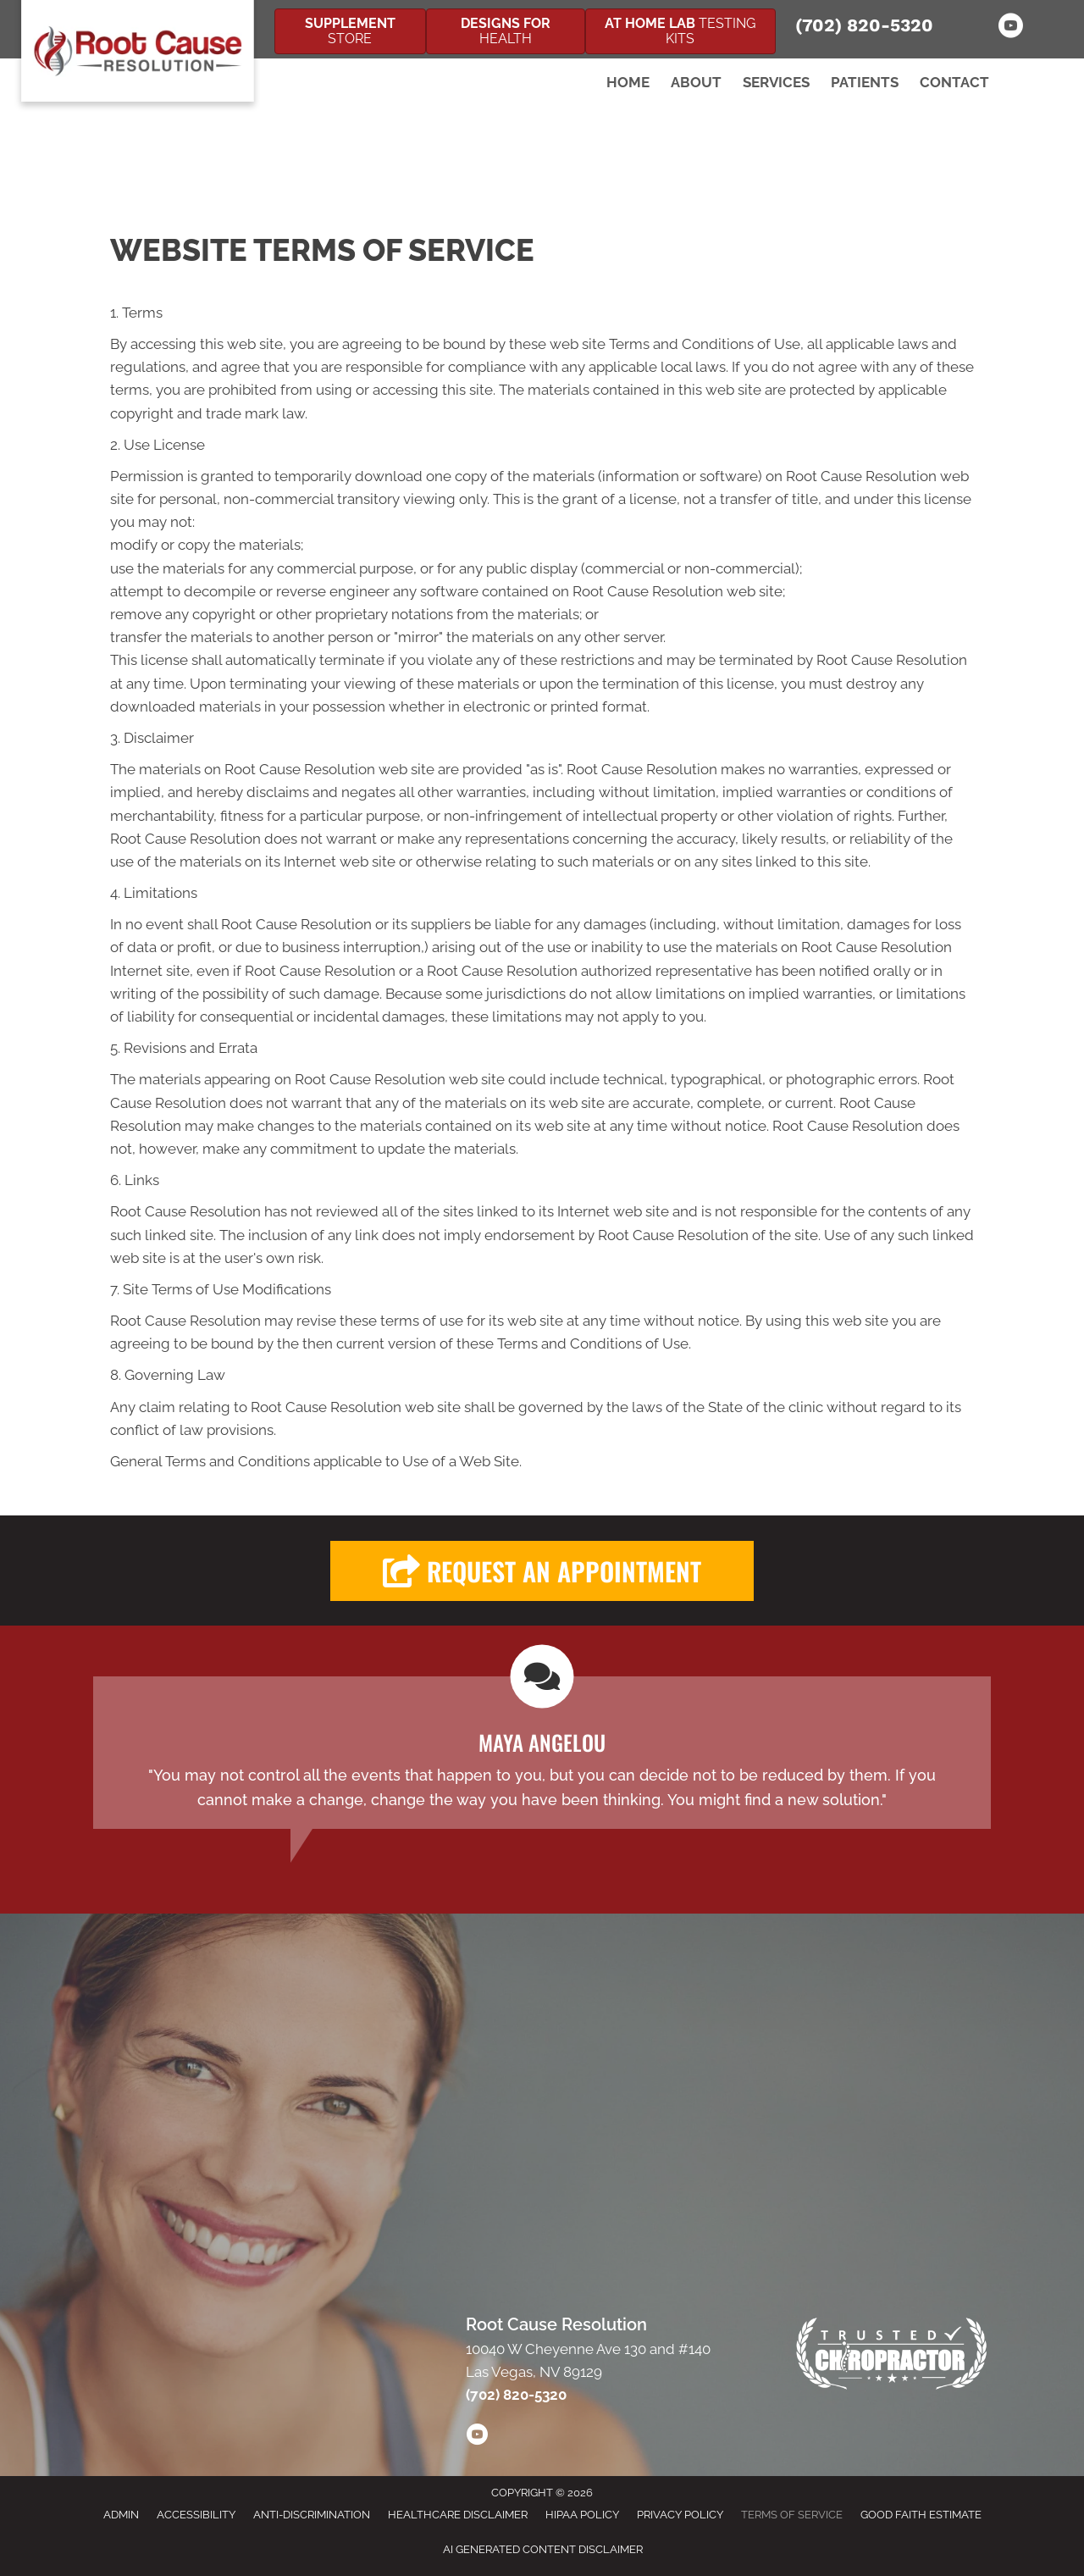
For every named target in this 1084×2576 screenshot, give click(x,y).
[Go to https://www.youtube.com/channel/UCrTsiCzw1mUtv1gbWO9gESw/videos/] (477, 2437)
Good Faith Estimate (921, 2514)
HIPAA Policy (582, 2514)
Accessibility (196, 2514)
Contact (954, 82)
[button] (542, 1571)
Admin (121, 2514)
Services (776, 82)
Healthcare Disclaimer (458, 2514)
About (696, 82)
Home (628, 82)
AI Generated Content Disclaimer (543, 2549)
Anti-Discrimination (311, 2514)
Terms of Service (792, 2514)
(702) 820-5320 (864, 25)
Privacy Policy (680, 2514)
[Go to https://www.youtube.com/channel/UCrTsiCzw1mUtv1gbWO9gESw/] (1010, 28)
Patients (865, 82)
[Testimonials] (542, 1752)
